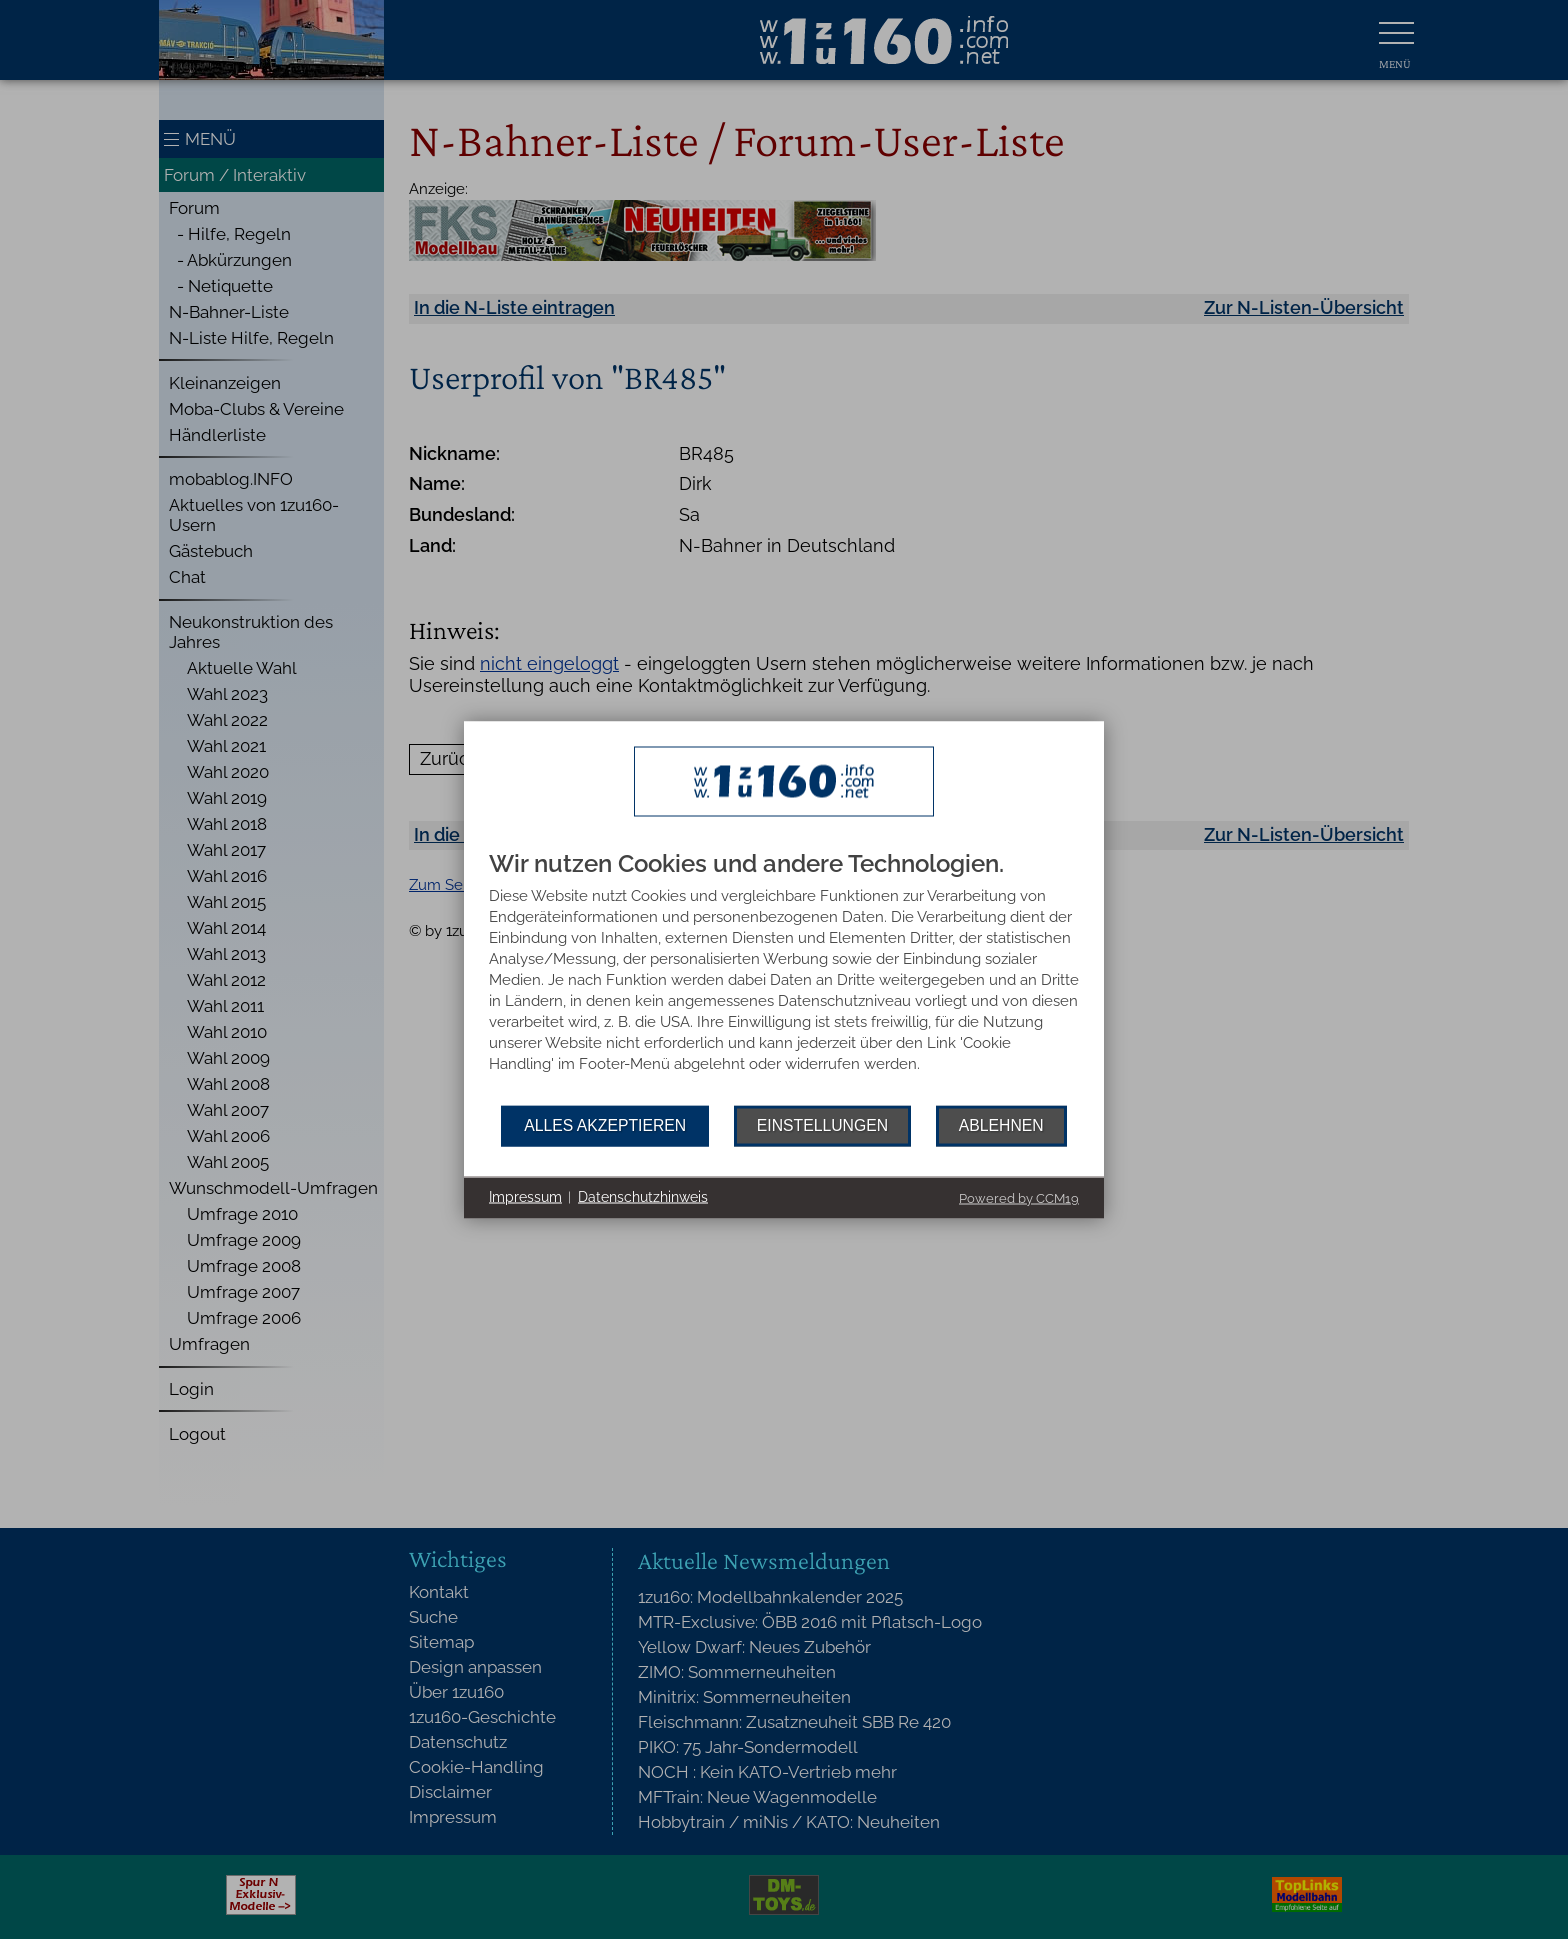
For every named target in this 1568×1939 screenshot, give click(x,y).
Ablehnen (1001, 1125)
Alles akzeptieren (605, 1125)
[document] (784, 977)
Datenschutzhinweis (643, 1197)
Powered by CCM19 (1019, 1197)
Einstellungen (822, 1125)
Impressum (525, 1197)
